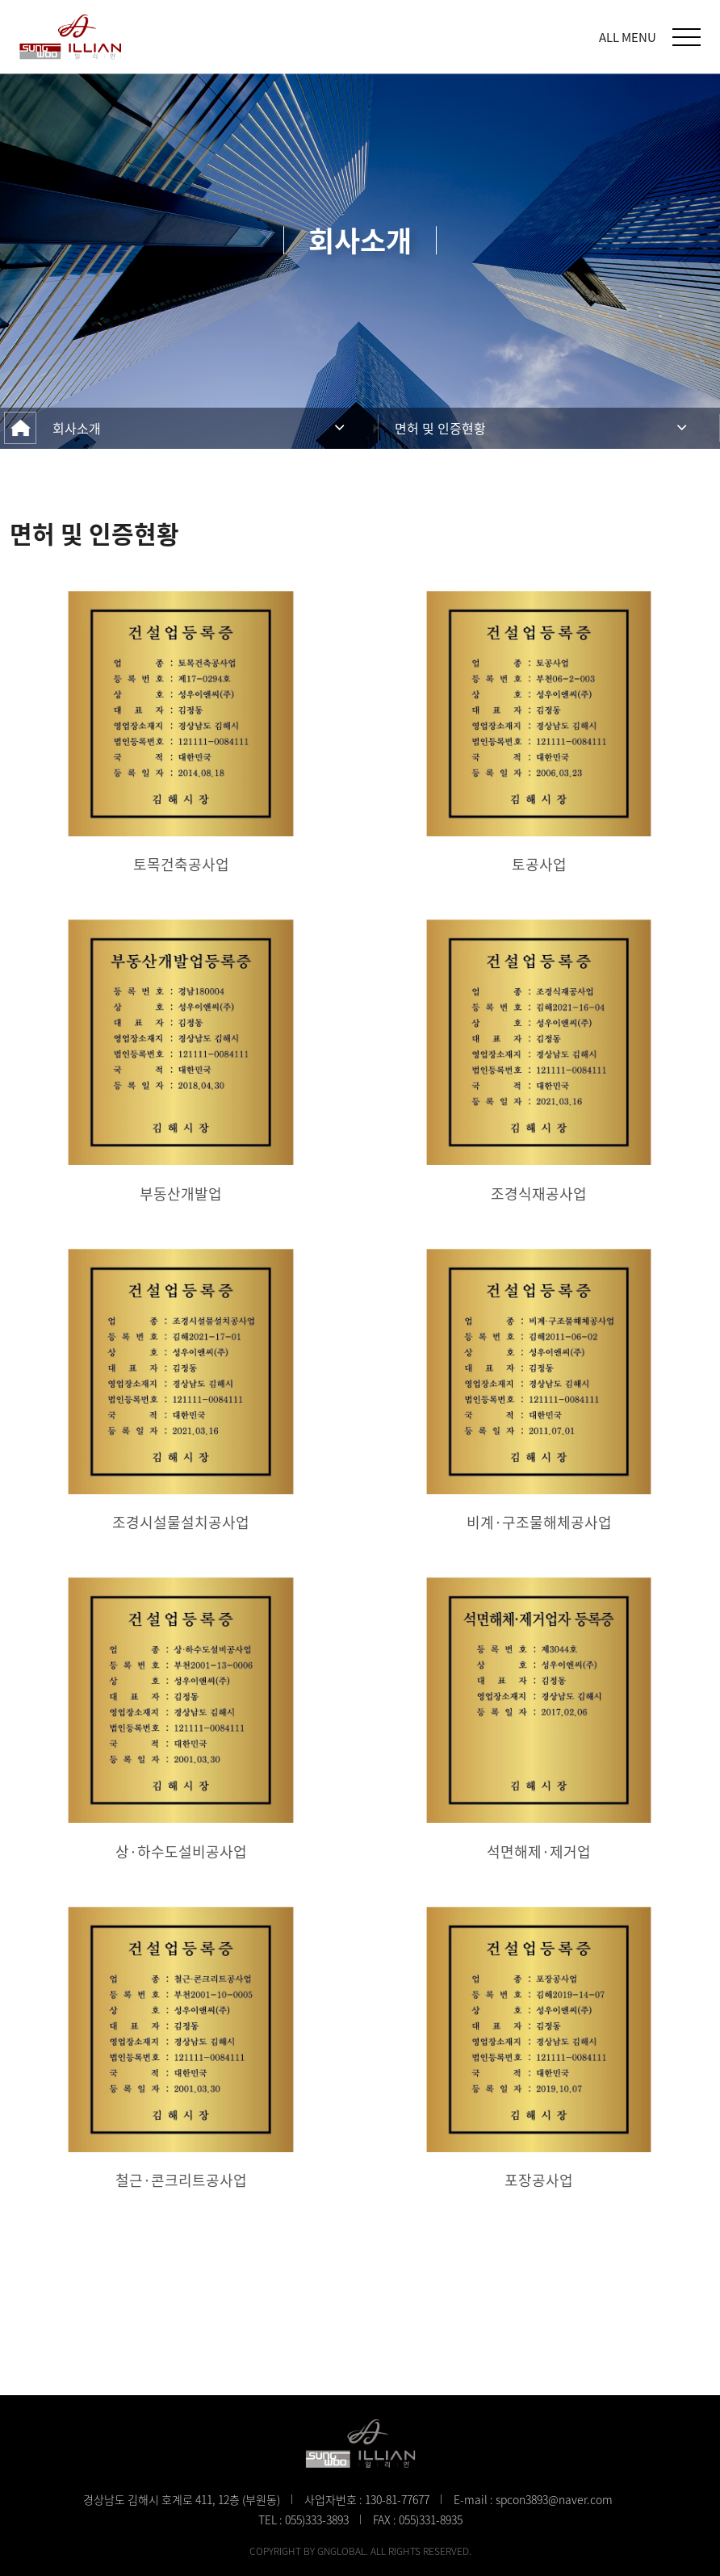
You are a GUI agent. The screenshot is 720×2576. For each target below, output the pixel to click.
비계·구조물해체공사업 (539, 1522)
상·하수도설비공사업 (181, 1851)
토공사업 (539, 864)
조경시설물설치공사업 (180, 1522)
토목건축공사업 (181, 864)
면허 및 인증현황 (440, 428)
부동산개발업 (181, 1193)
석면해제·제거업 (539, 1851)
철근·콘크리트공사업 (181, 2180)
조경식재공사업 (539, 1193)
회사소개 (76, 428)
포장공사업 (538, 2180)
